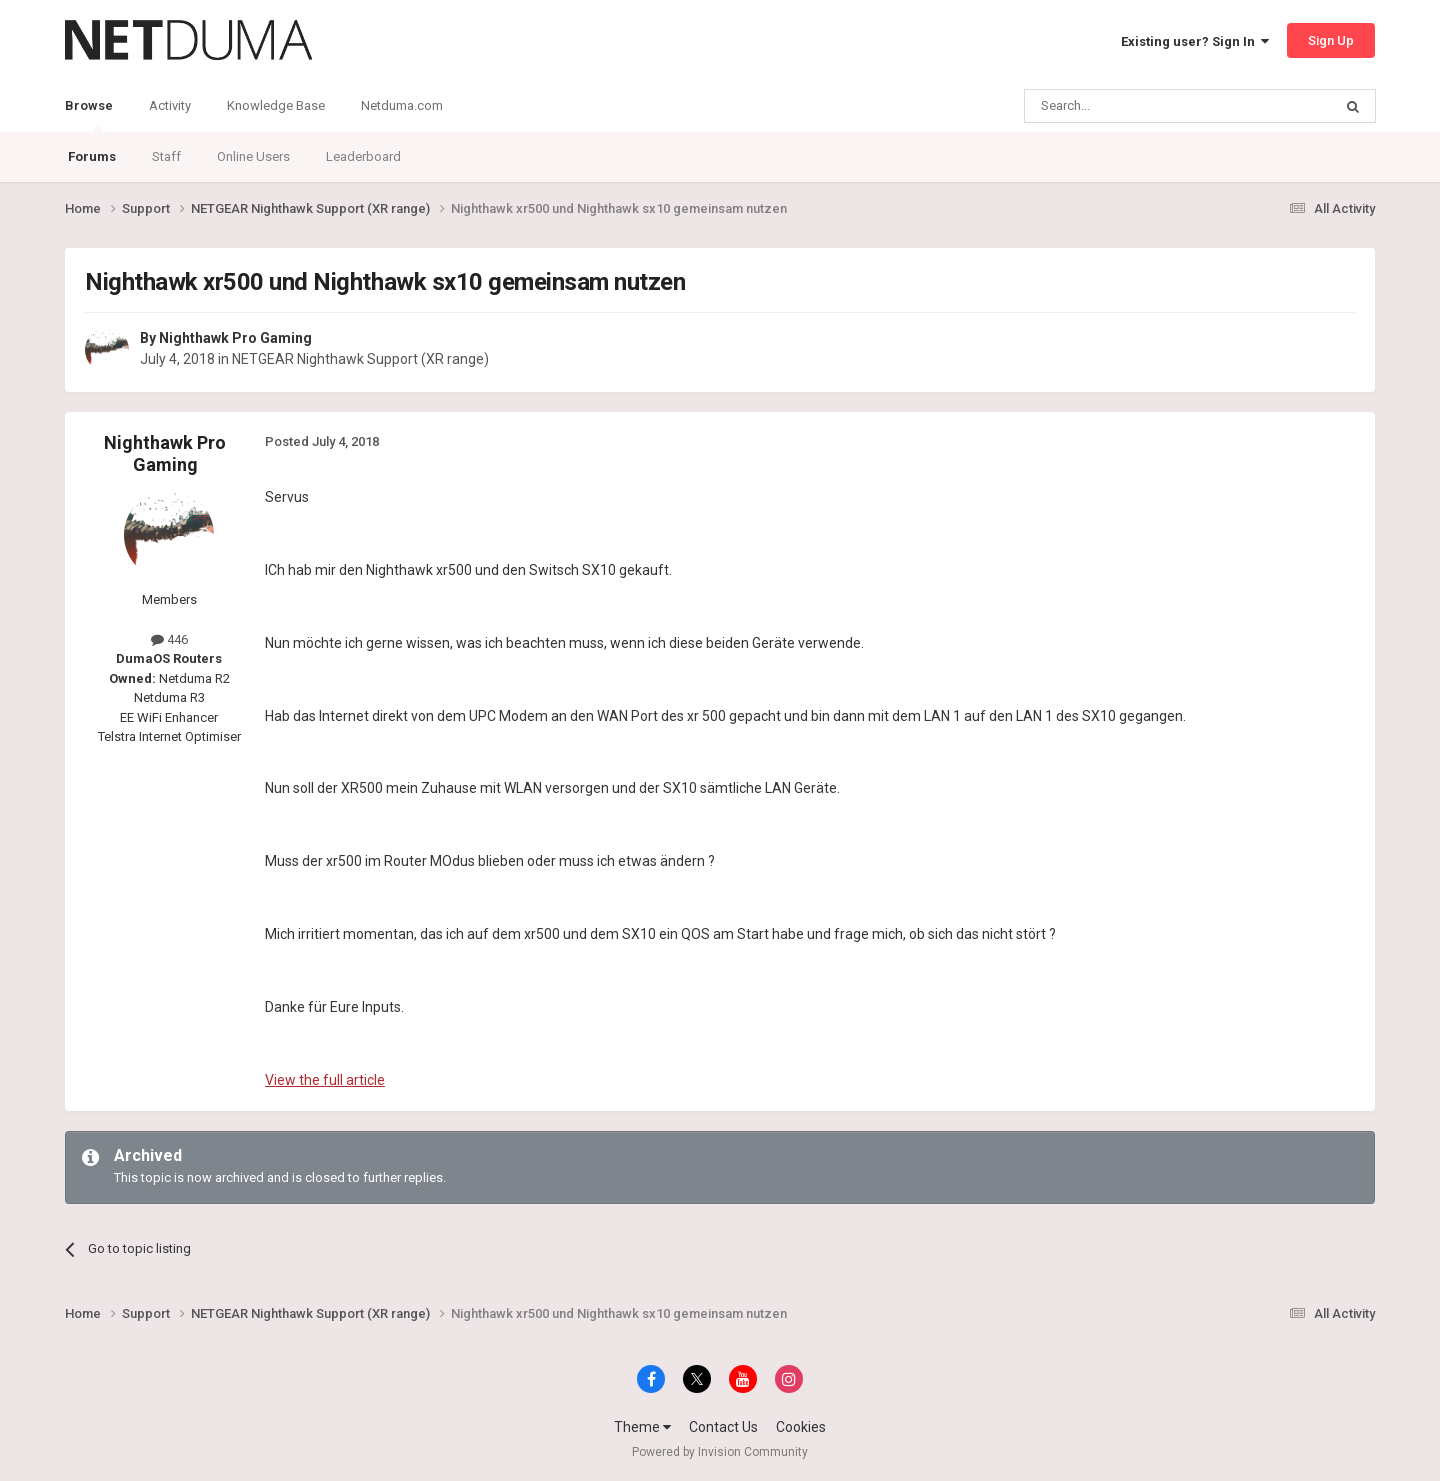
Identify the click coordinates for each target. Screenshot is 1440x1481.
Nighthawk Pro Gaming (235, 338)
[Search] (1130, 106)
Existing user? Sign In (1195, 41)
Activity (170, 105)
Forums (92, 156)
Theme (642, 1427)
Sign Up (1331, 40)
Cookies (801, 1427)
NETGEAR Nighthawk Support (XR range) (360, 359)
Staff (166, 156)
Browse (89, 115)
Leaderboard (363, 156)
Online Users (253, 156)
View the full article (325, 1080)
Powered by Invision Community (720, 1452)
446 (169, 639)
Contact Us (723, 1427)
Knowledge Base (276, 105)
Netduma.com (402, 105)
